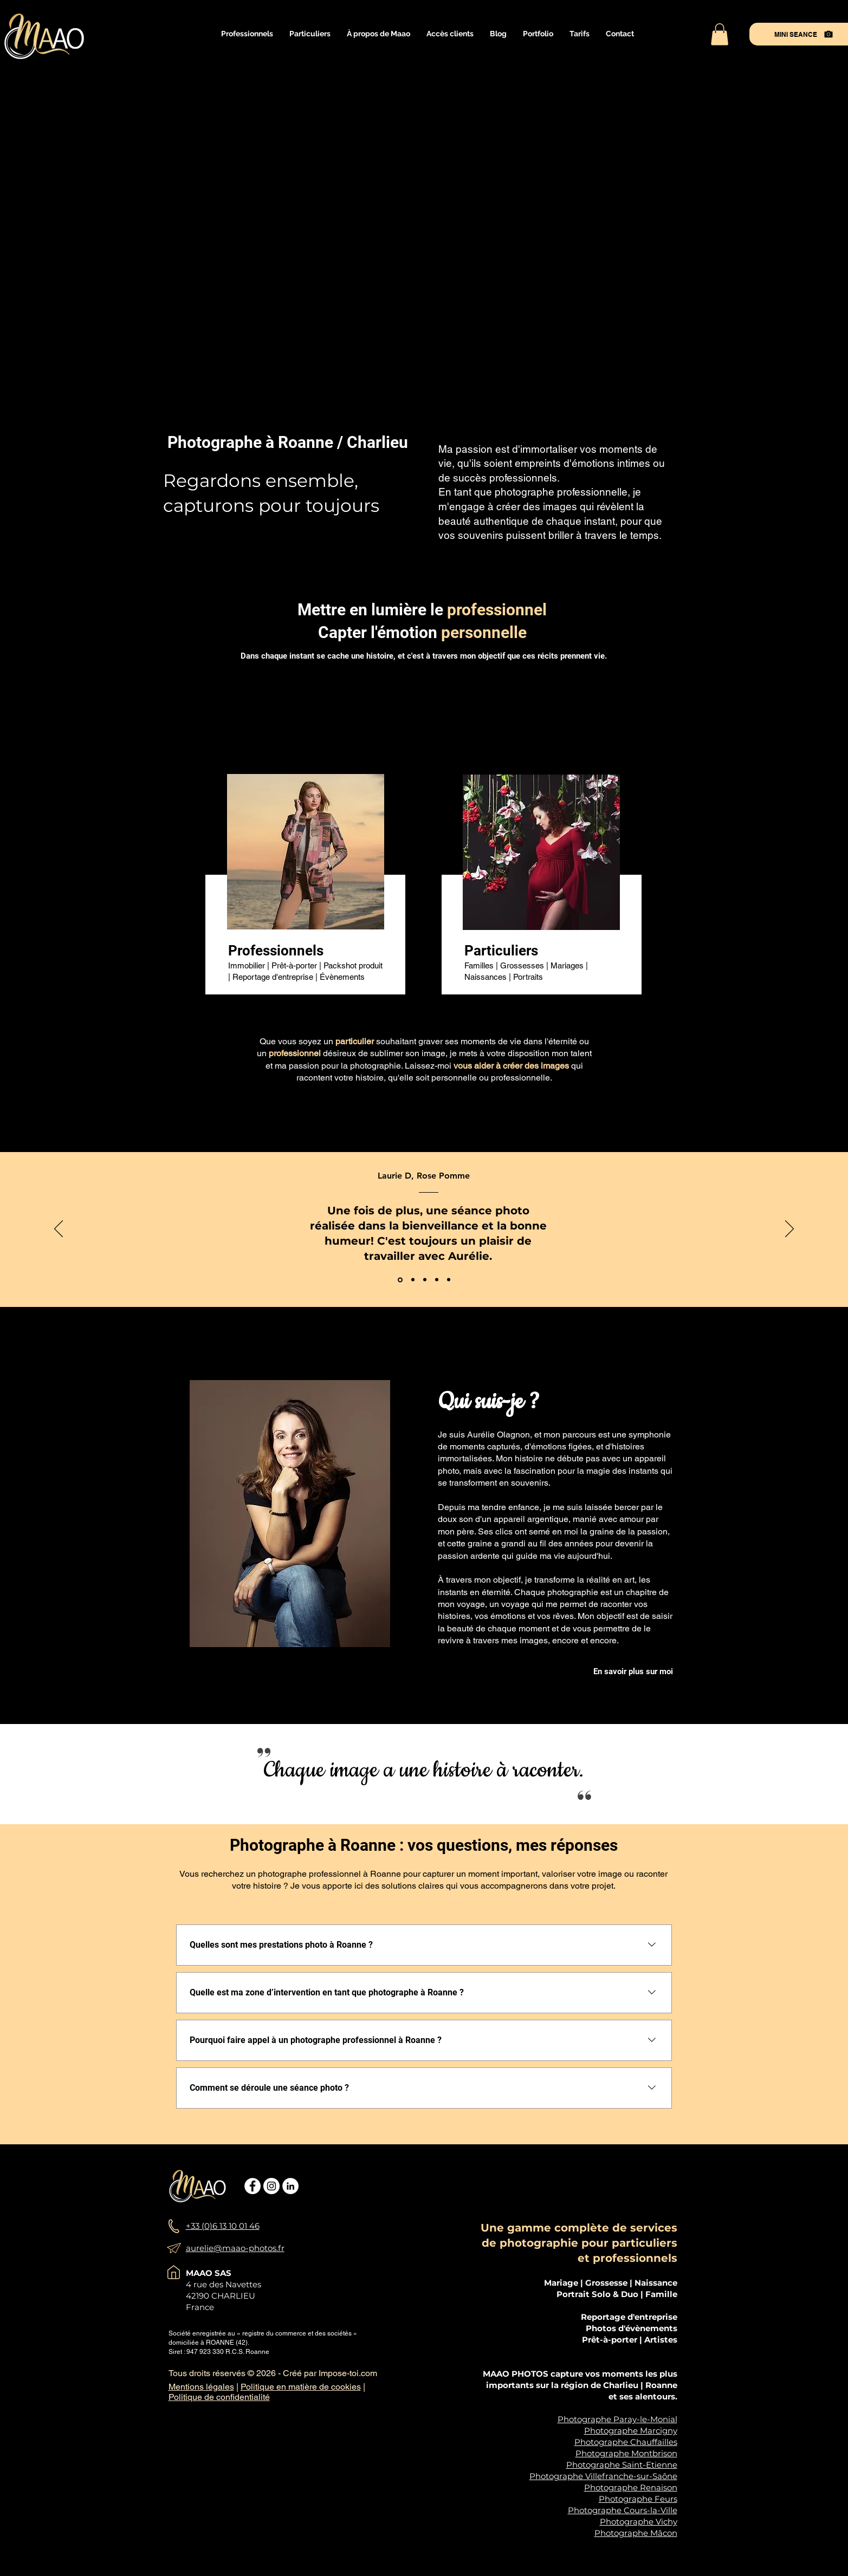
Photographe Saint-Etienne (621, 2465)
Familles (479, 965)
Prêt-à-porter (294, 965)
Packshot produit (353, 965)
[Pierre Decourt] (424, 1280)
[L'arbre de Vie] (413, 1280)
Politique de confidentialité (219, 2397)
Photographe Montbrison (626, 2453)
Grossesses (522, 965)
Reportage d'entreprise (272, 976)
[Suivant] (789, 1229)
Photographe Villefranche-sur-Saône (603, 2476)
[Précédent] (58, 1229)
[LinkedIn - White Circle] (290, 2186)
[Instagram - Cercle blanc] (271, 2186)
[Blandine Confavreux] (436, 1280)
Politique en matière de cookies (301, 2387)
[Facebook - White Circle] (252, 2186)
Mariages (568, 965)
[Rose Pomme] (400, 1279)
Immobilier (246, 965)
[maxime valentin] (448, 1280)
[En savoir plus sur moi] (633, 1672)
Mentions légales (201, 2387)
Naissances (485, 976)
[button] (247, 34)
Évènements (342, 976)
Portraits (528, 976)
